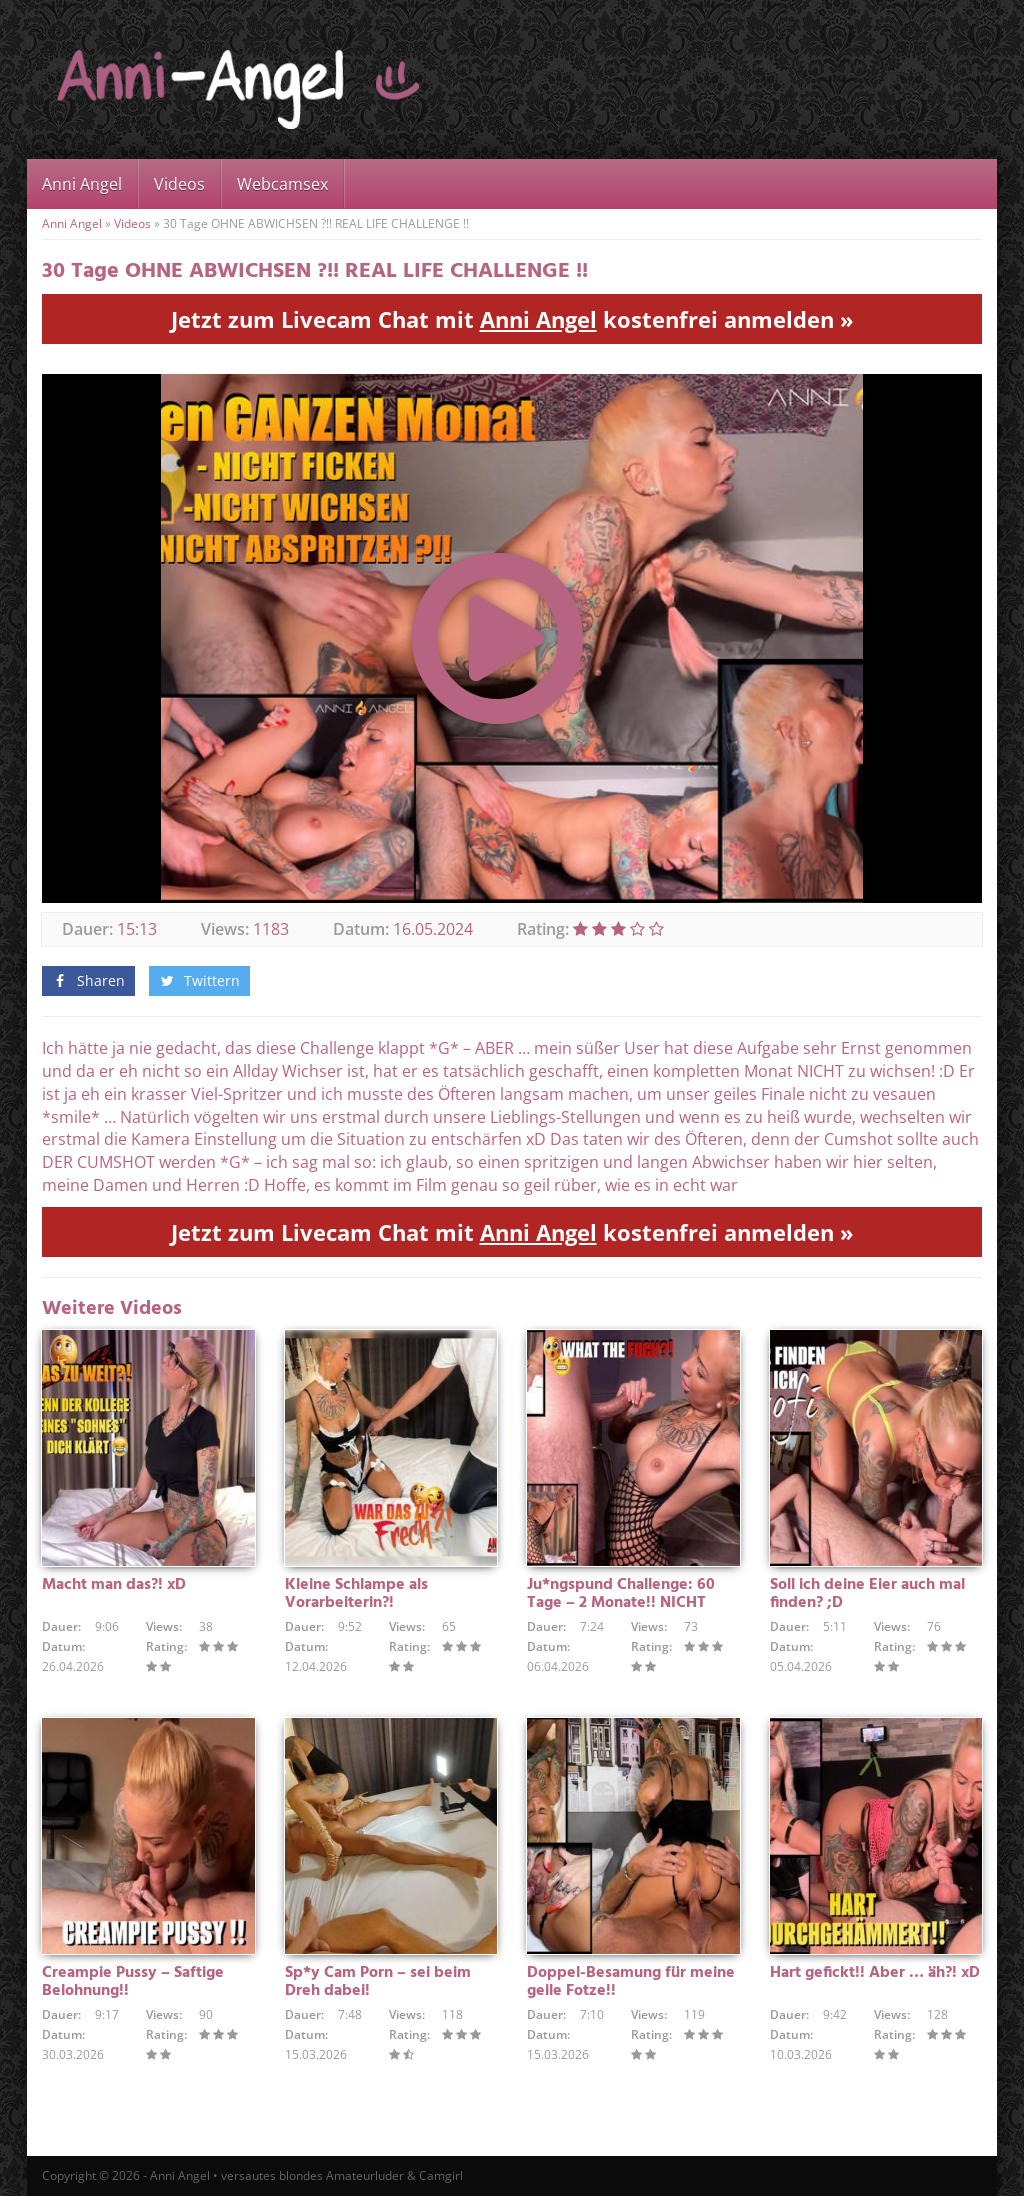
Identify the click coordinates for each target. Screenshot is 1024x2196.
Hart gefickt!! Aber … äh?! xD (875, 1973)
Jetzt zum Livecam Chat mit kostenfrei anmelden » (512, 319)
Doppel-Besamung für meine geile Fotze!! (631, 1982)
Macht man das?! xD (114, 1585)
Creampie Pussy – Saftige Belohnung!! (133, 1982)
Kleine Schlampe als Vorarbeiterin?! (356, 1594)
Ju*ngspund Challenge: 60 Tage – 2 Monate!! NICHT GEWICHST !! (621, 1603)
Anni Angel (82, 184)
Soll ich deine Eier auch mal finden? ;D (867, 1594)
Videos (179, 184)
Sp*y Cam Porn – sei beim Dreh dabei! (378, 1982)
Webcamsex (282, 184)
